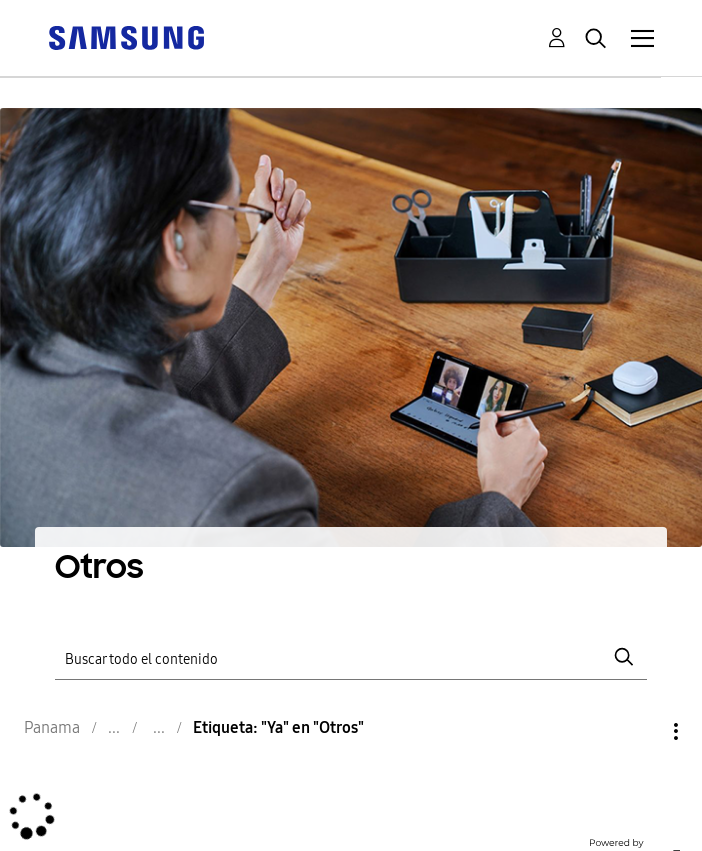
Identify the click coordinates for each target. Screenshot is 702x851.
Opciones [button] (642, 731)
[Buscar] (351, 656)
